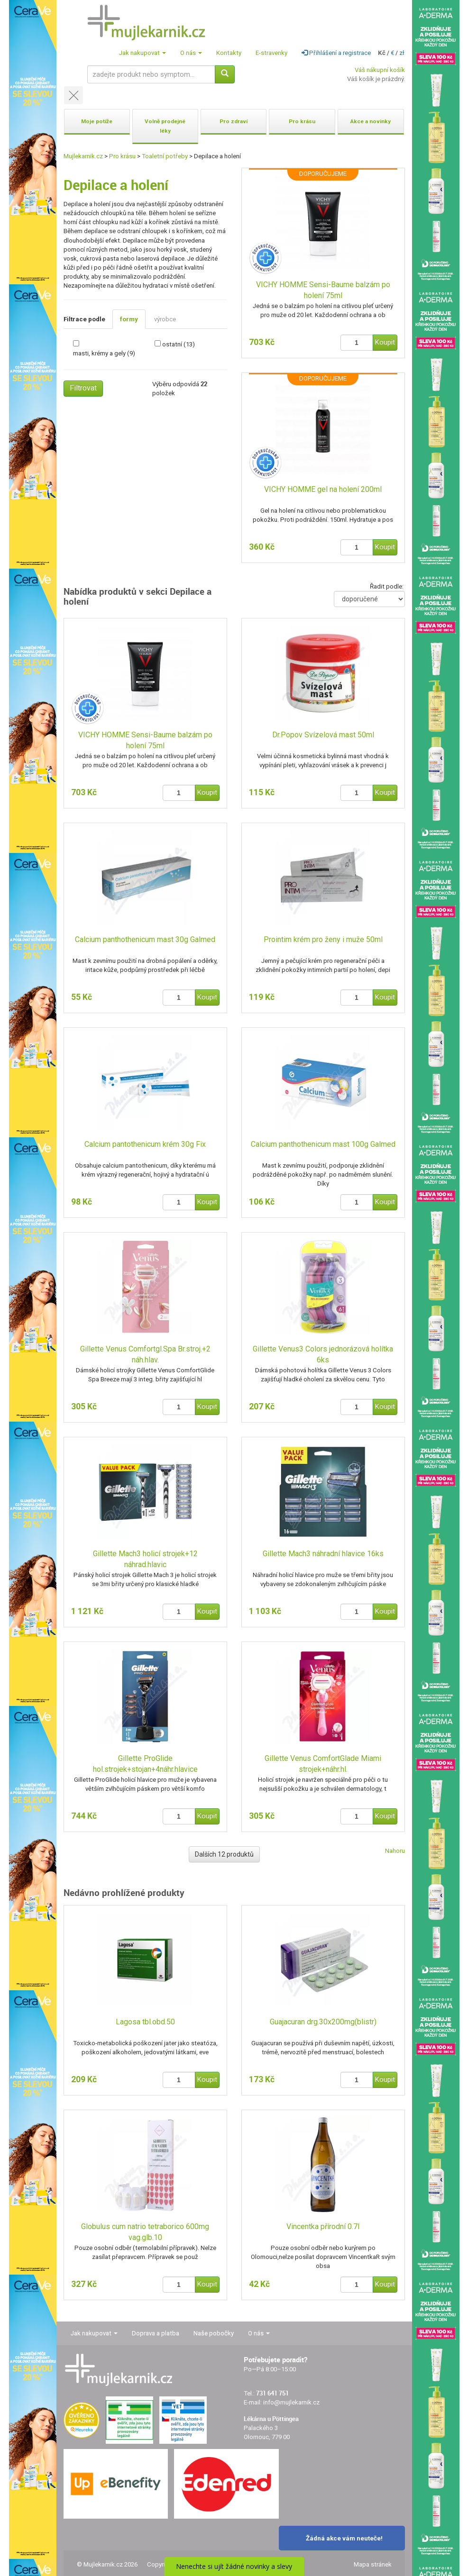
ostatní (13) (178, 344)
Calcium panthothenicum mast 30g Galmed (145, 939)
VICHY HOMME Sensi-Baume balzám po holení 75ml (323, 290)
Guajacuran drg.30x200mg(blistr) (323, 2021)
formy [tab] (129, 319)
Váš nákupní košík (380, 69)
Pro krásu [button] (302, 121)
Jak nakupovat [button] (142, 52)
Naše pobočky (213, 2333)
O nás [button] (191, 52)
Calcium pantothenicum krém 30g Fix (145, 1144)
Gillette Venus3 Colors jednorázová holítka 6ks (323, 1354)
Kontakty (228, 52)
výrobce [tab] (165, 319)
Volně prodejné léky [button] (165, 126)
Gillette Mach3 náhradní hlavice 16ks (323, 1553)
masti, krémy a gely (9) (104, 353)
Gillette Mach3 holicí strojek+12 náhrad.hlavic (145, 1559)
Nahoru (395, 1850)
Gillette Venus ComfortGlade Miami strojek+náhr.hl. (323, 1764)
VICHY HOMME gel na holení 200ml (323, 489)
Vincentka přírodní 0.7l (322, 2226)
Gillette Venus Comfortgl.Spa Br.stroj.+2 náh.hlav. (145, 1354)
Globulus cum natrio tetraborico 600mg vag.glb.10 (145, 2232)
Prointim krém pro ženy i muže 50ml (323, 939)
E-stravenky (271, 52)
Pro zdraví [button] (234, 121)
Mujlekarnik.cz (83, 156)
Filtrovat (83, 387)
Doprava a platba (155, 2333)
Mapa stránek (373, 2564)
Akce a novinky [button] (370, 121)
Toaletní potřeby (165, 156)
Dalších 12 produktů (224, 1854)
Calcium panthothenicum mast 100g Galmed (323, 1144)
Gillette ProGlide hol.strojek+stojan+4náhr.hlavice (145, 1764)
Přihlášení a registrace (336, 52)
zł (401, 52)
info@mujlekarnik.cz (291, 2402)
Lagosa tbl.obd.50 (145, 2021)
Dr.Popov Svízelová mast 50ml (323, 734)
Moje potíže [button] (96, 121)
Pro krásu (122, 156)
